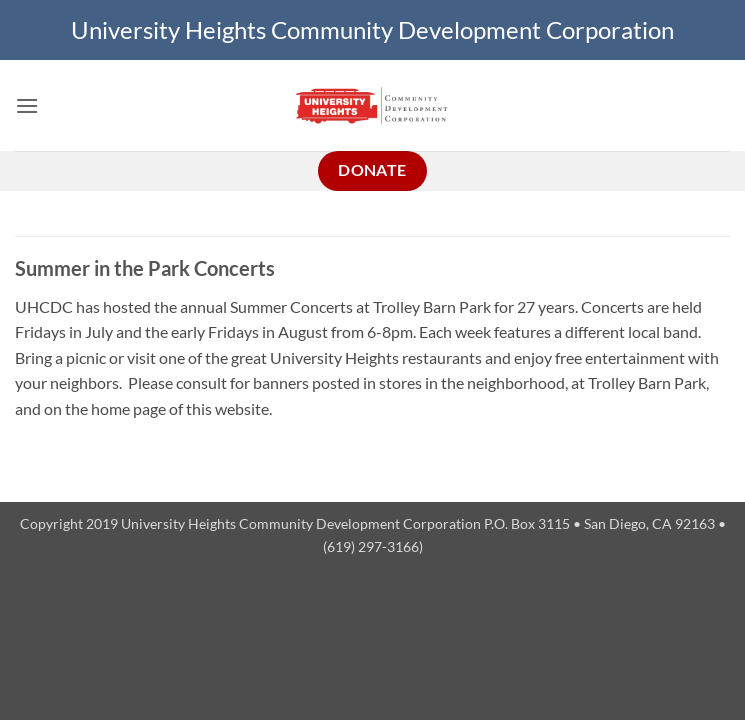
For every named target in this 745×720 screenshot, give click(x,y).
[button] (27, 105)
